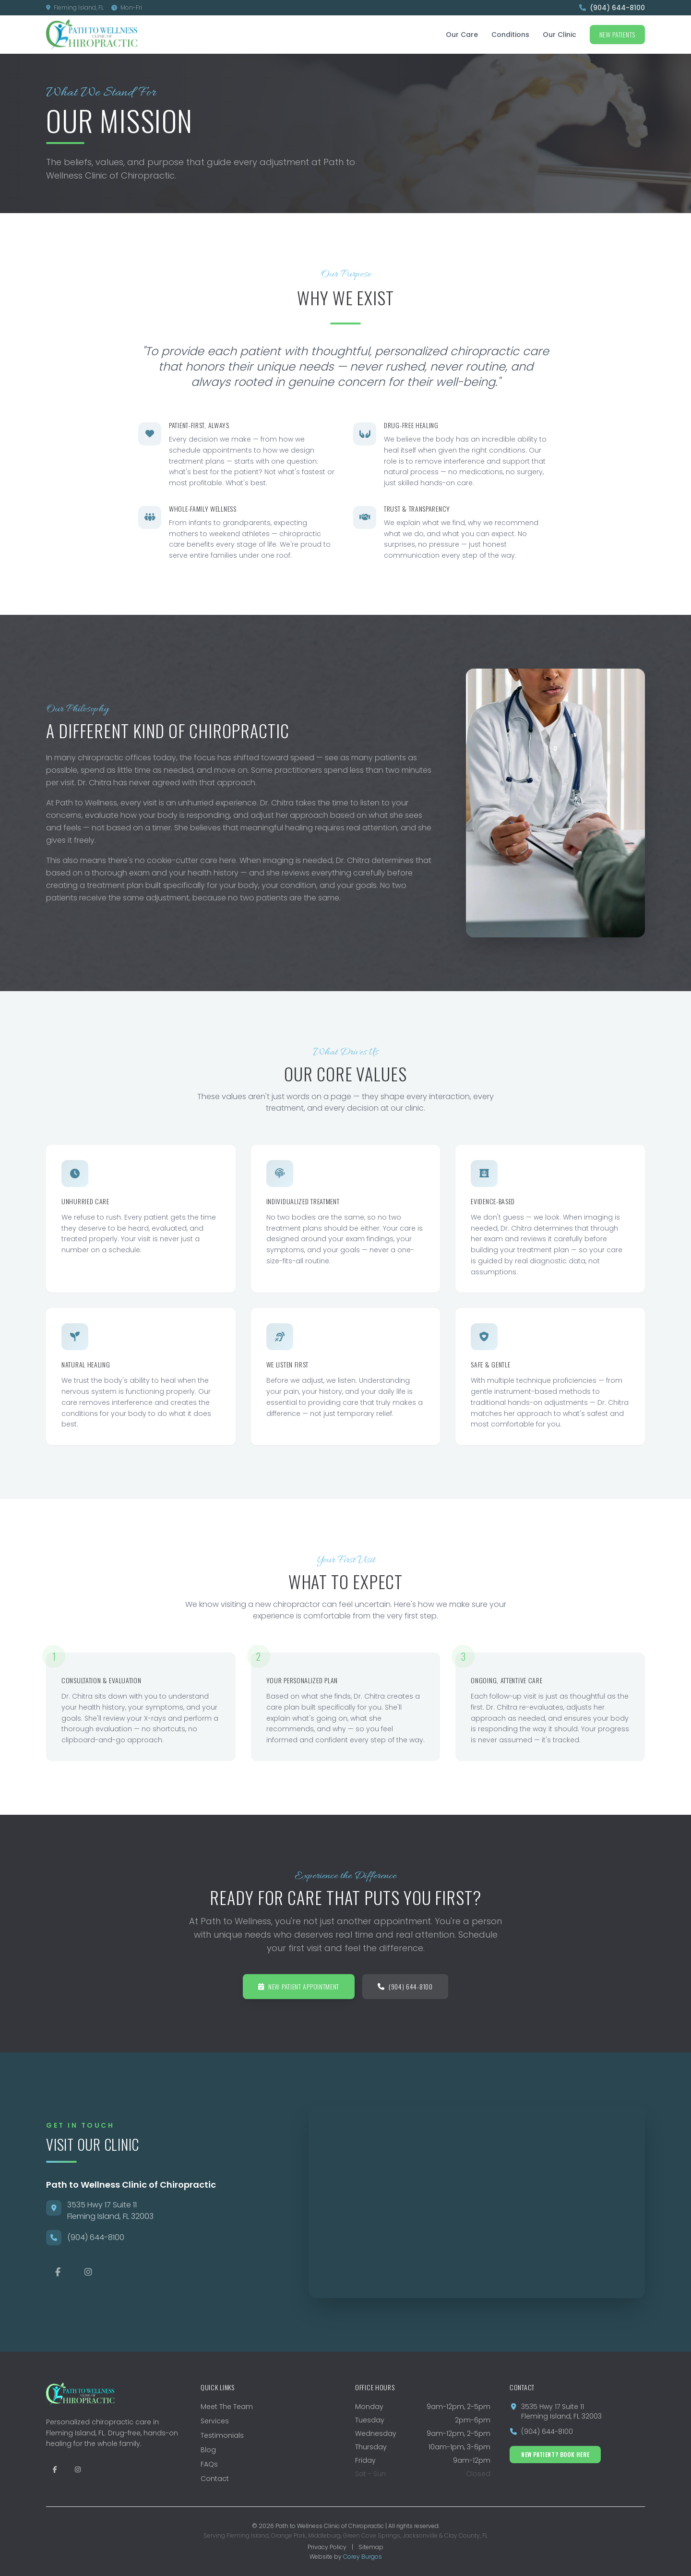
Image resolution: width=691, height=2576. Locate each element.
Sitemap (370, 2547)
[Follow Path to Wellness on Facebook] (54, 2469)
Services (215, 2421)
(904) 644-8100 (612, 7)
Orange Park (288, 2535)
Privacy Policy (327, 2547)
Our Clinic (559, 34)
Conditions (510, 34)
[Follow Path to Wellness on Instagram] (77, 2469)
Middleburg (324, 2535)
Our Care (462, 34)
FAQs (209, 2464)
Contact (215, 2478)
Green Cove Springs (371, 2535)
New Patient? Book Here (555, 2454)
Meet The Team (227, 2406)
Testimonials (222, 2435)
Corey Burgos (362, 2556)
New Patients (617, 34)
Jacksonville (420, 2535)
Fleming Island (247, 2535)
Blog (208, 2450)
